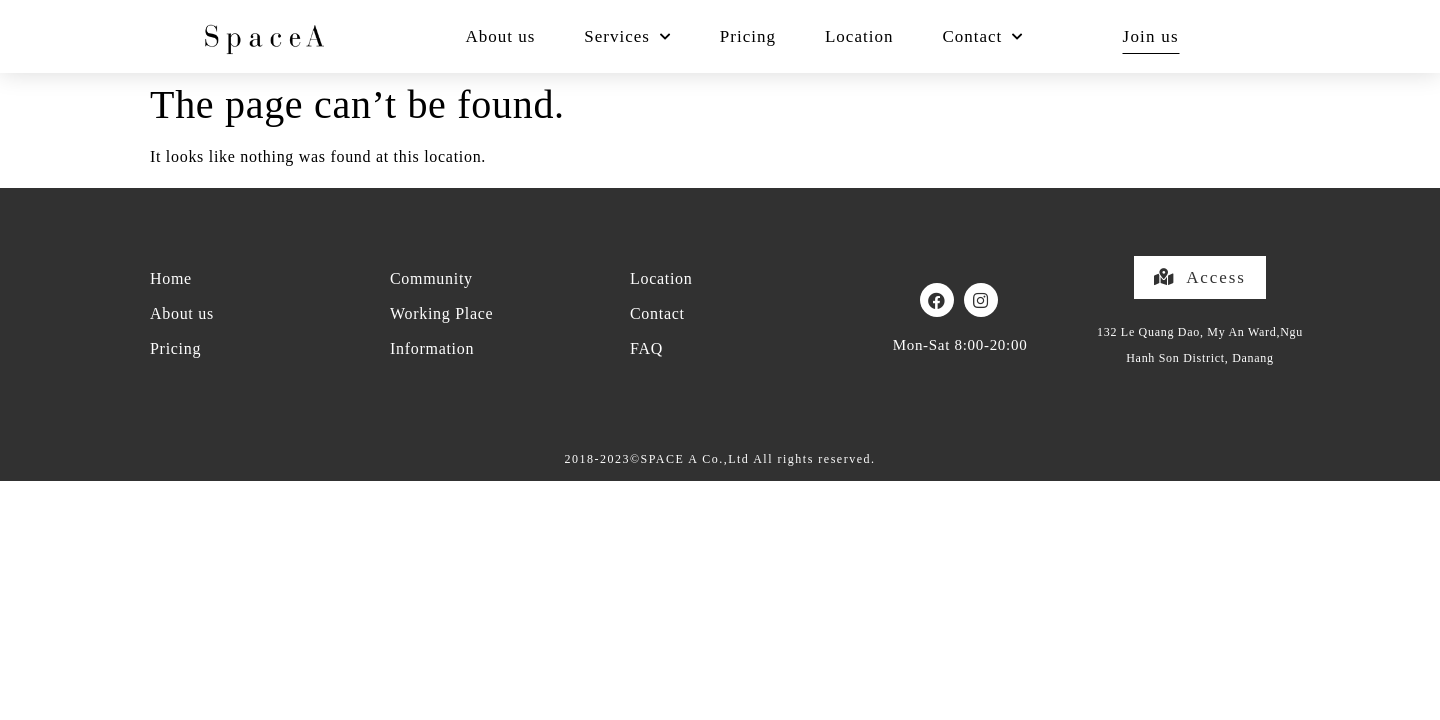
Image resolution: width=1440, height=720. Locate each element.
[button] (1199, 277)
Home (171, 278)
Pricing (748, 36)
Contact (982, 37)
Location (859, 36)
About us (500, 36)
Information (432, 348)
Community (431, 278)
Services (627, 37)
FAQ (646, 348)
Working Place (441, 313)
